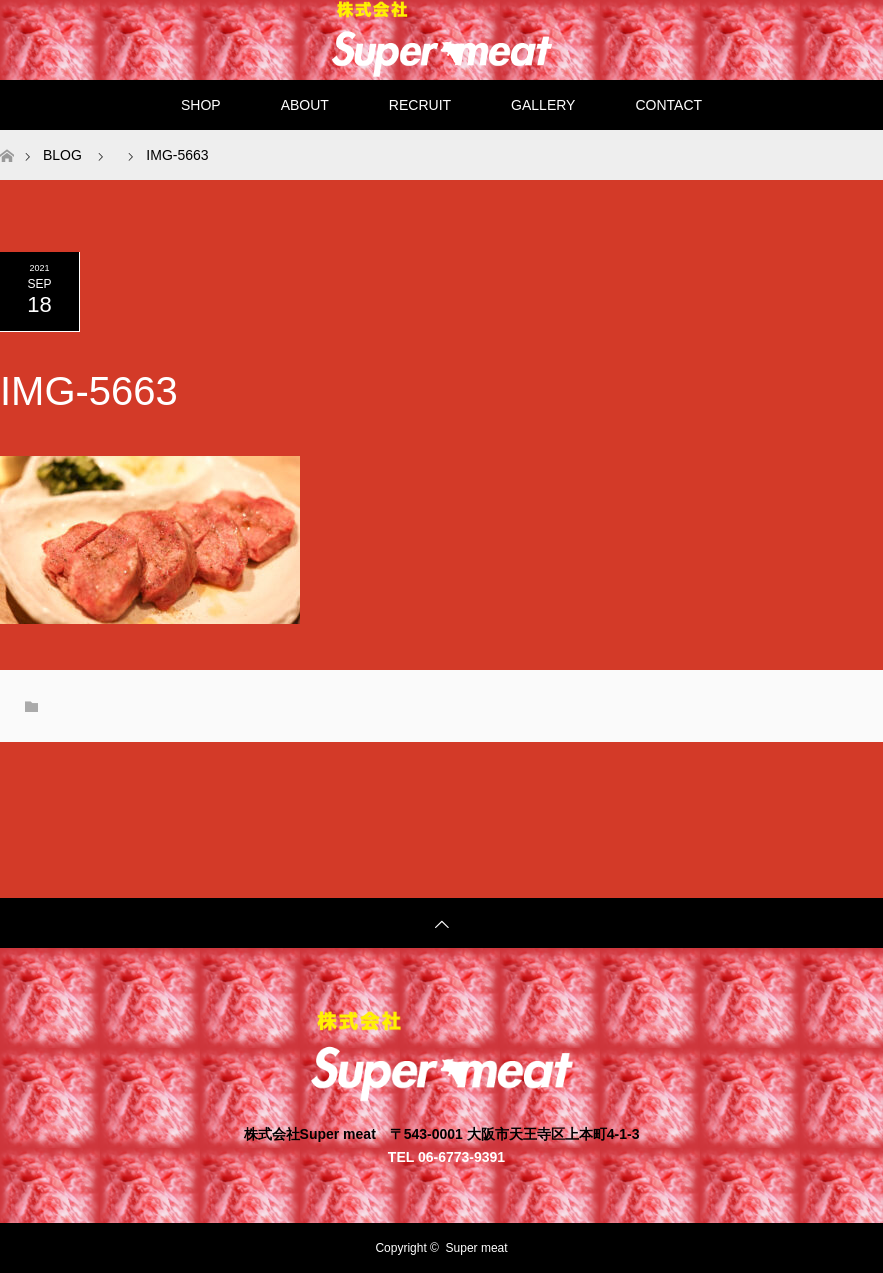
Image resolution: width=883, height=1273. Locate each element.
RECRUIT (420, 105)
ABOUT (305, 105)
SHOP (201, 105)
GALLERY (543, 105)
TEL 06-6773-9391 (446, 1156)
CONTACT (668, 105)
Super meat (477, 1248)
